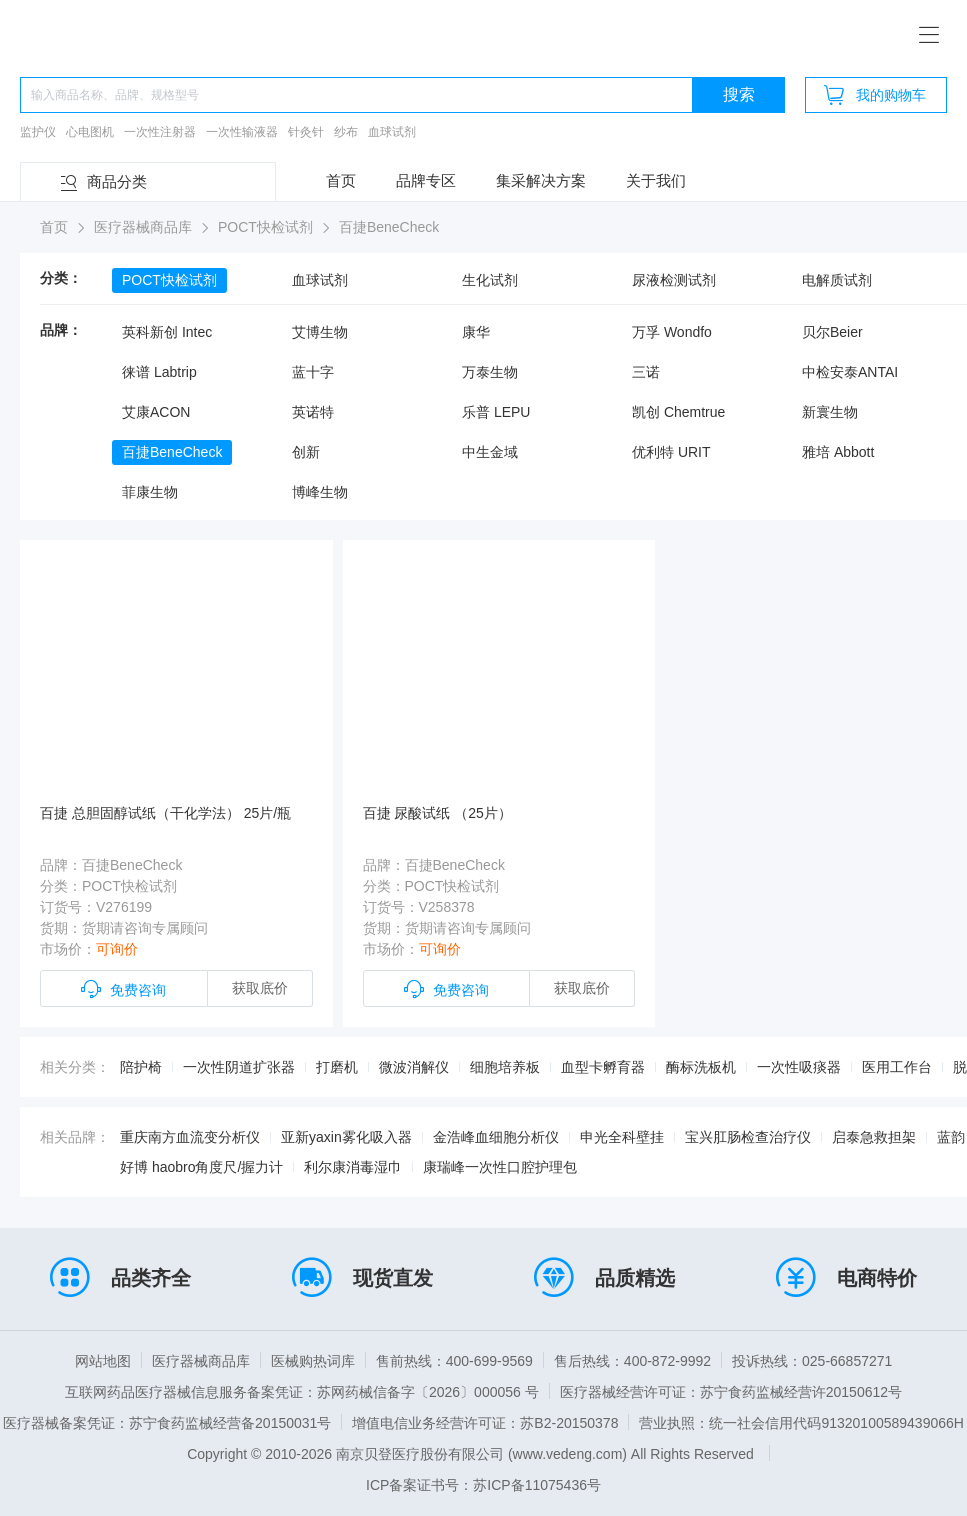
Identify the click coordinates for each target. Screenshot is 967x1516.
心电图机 (90, 132)
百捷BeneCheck (172, 452)
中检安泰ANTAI (850, 372)
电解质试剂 (837, 280)
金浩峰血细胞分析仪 (496, 1137)
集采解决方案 (541, 180)
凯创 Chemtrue (678, 412)
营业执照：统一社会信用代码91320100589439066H (801, 1423)
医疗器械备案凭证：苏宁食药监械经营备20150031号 (167, 1423)
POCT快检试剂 (169, 280)
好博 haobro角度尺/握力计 (201, 1167)
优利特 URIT (671, 452)
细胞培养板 (505, 1067)
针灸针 (306, 132)
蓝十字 (313, 372)
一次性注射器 (160, 132)
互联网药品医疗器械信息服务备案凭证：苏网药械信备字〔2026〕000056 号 (302, 1392)
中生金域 (490, 452)
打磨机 (337, 1067)
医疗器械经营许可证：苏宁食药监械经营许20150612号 (731, 1392)
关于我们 (656, 180)
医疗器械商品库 (201, 1361)
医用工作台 (897, 1067)
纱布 (346, 132)
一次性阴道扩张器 (239, 1067)
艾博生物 (320, 332)
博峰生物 (320, 492)
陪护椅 (141, 1067)
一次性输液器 (242, 132)
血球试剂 (392, 132)
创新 (306, 452)
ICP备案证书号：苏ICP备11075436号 (483, 1485)
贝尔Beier (832, 332)
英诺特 (313, 412)
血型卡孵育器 (603, 1067)
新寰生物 (830, 412)
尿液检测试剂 (674, 280)
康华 (476, 332)
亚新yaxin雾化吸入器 (346, 1137)
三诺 (646, 372)
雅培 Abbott (838, 452)
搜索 (739, 94)
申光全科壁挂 (622, 1137)
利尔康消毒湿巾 (353, 1167)
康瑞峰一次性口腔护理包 (500, 1167)
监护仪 (38, 132)
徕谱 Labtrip (159, 372)
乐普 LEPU (496, 412)
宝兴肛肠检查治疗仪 (748, 1137)
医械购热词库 (313, 1361)
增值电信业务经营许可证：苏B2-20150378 (485, 1423)
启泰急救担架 (874, 1137)
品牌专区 (426, 180)
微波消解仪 (414, 1067)
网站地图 (103, 1361)
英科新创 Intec (167, 332)
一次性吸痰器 (799, 1067)
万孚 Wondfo (672, 332)
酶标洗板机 (701, 1067)
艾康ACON (156, 412)
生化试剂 (490, 280)
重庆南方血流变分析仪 (190, 1137)
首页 (341, 180)
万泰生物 (490, 372)
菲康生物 (150, 492)
